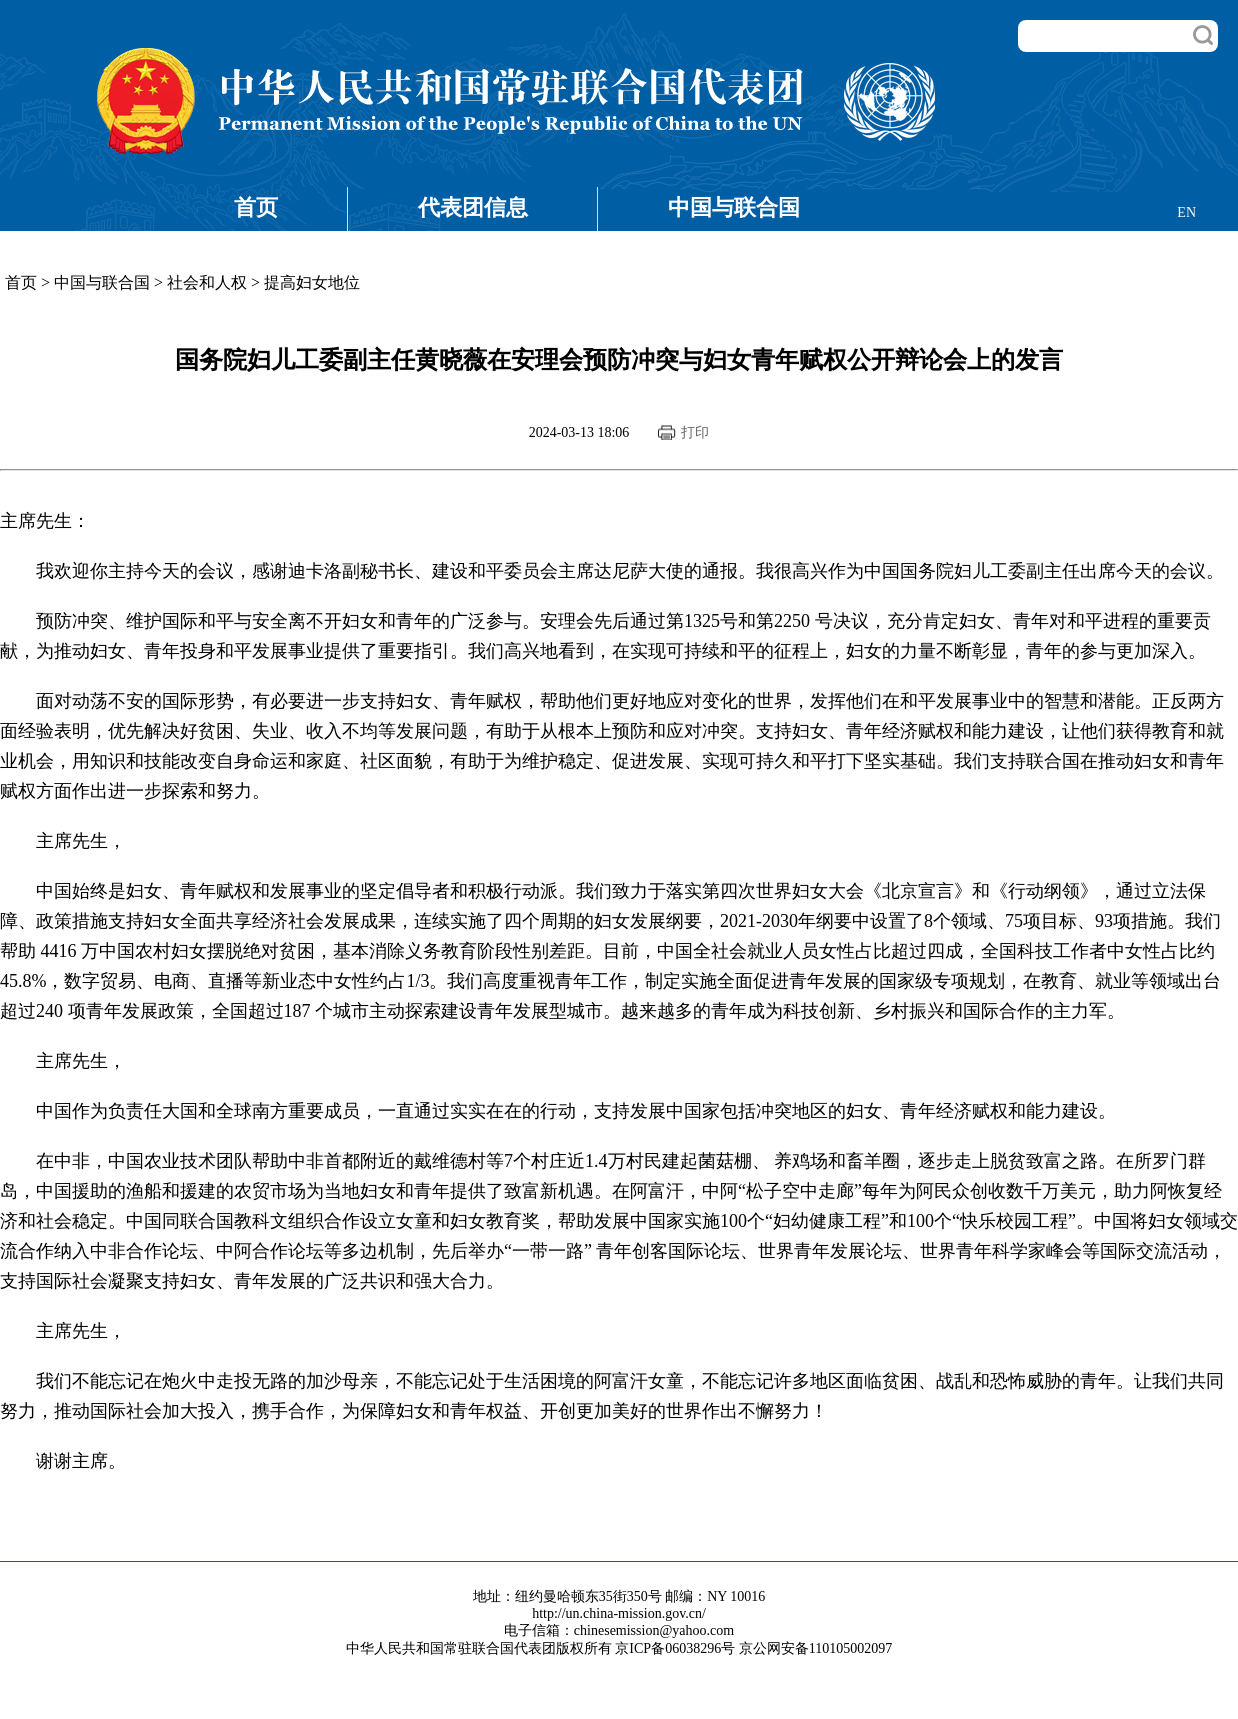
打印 (695, 432)
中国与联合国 (734, 207)
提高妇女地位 (312, 282)
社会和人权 (207, 282)
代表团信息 (473, 207)
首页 (256, 207)
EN (1186, 212)
